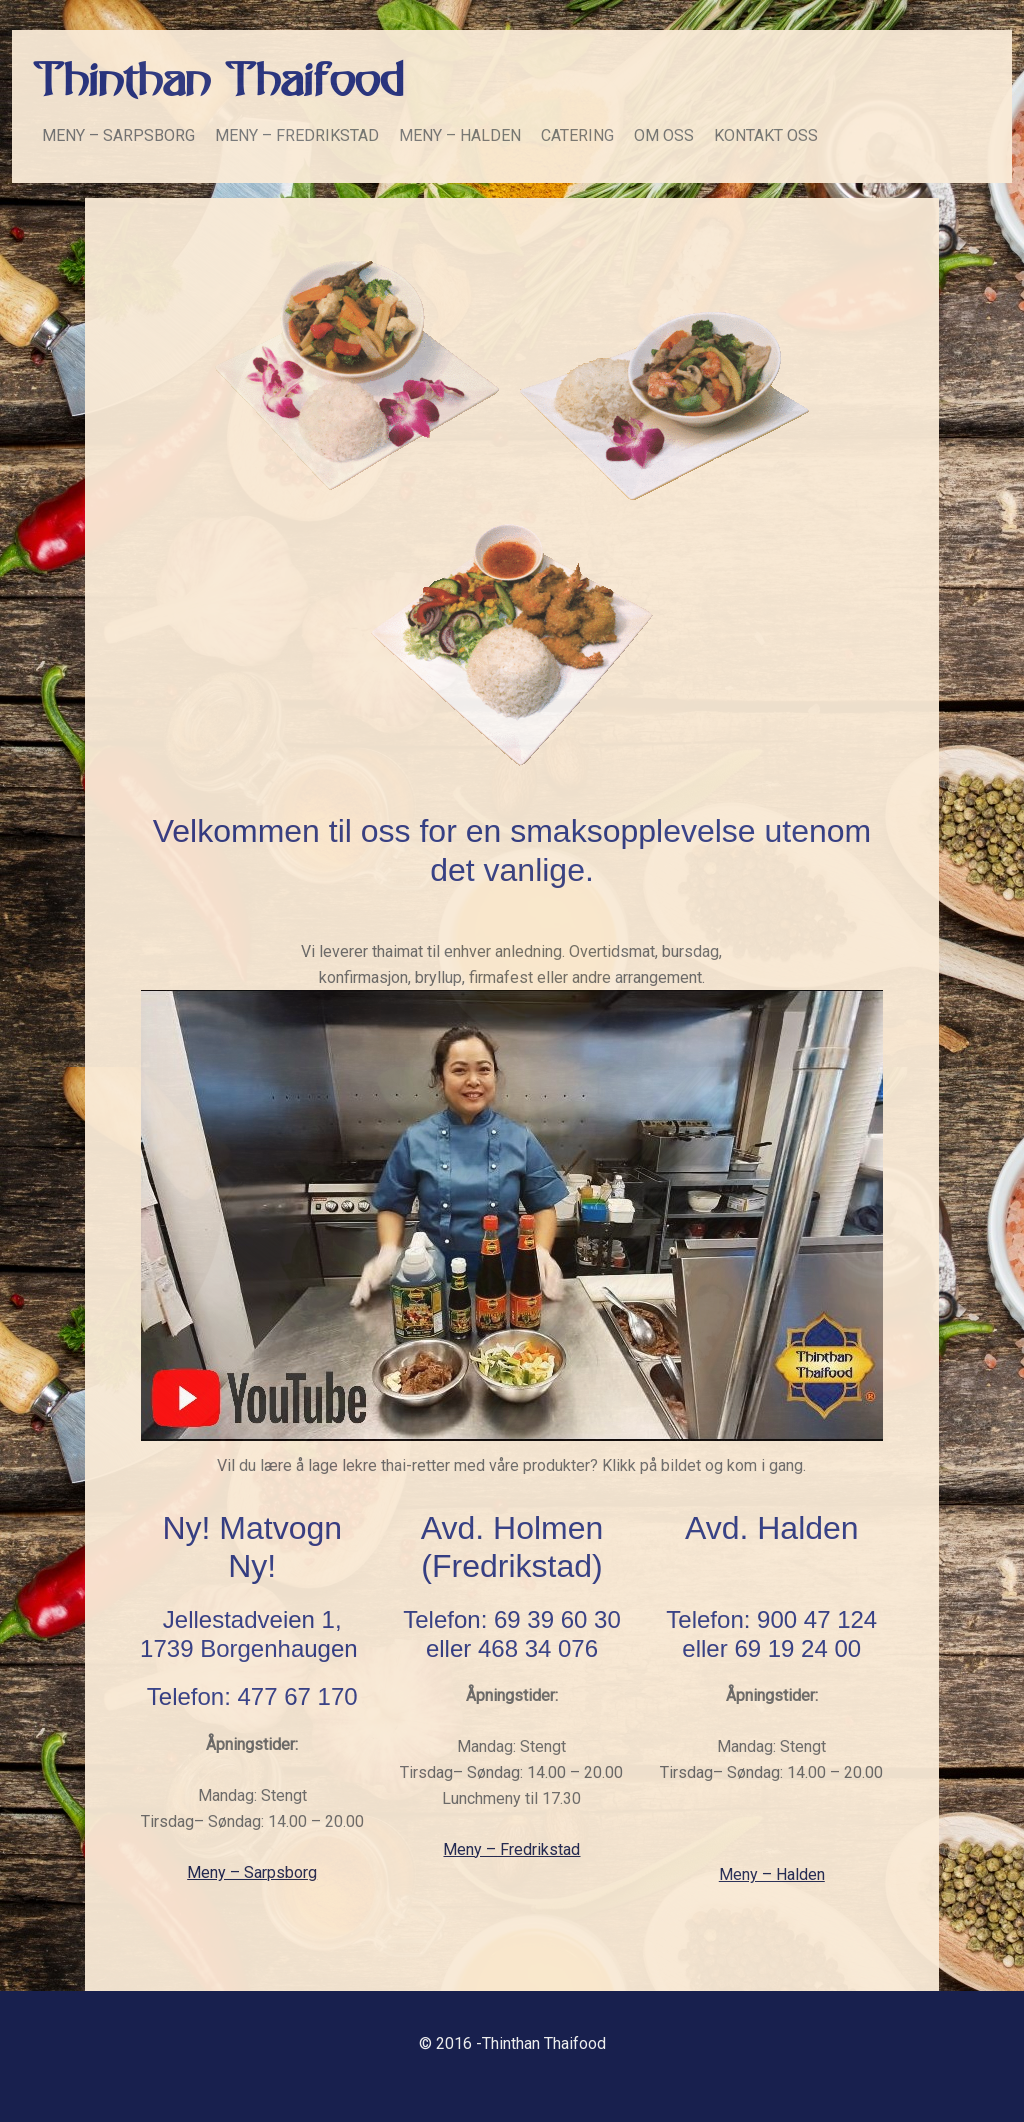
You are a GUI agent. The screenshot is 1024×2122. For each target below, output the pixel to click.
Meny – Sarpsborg (252, 1872)
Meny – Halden (772, 1874)
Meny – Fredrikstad (511, 1849)
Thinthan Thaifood (217, 82)
